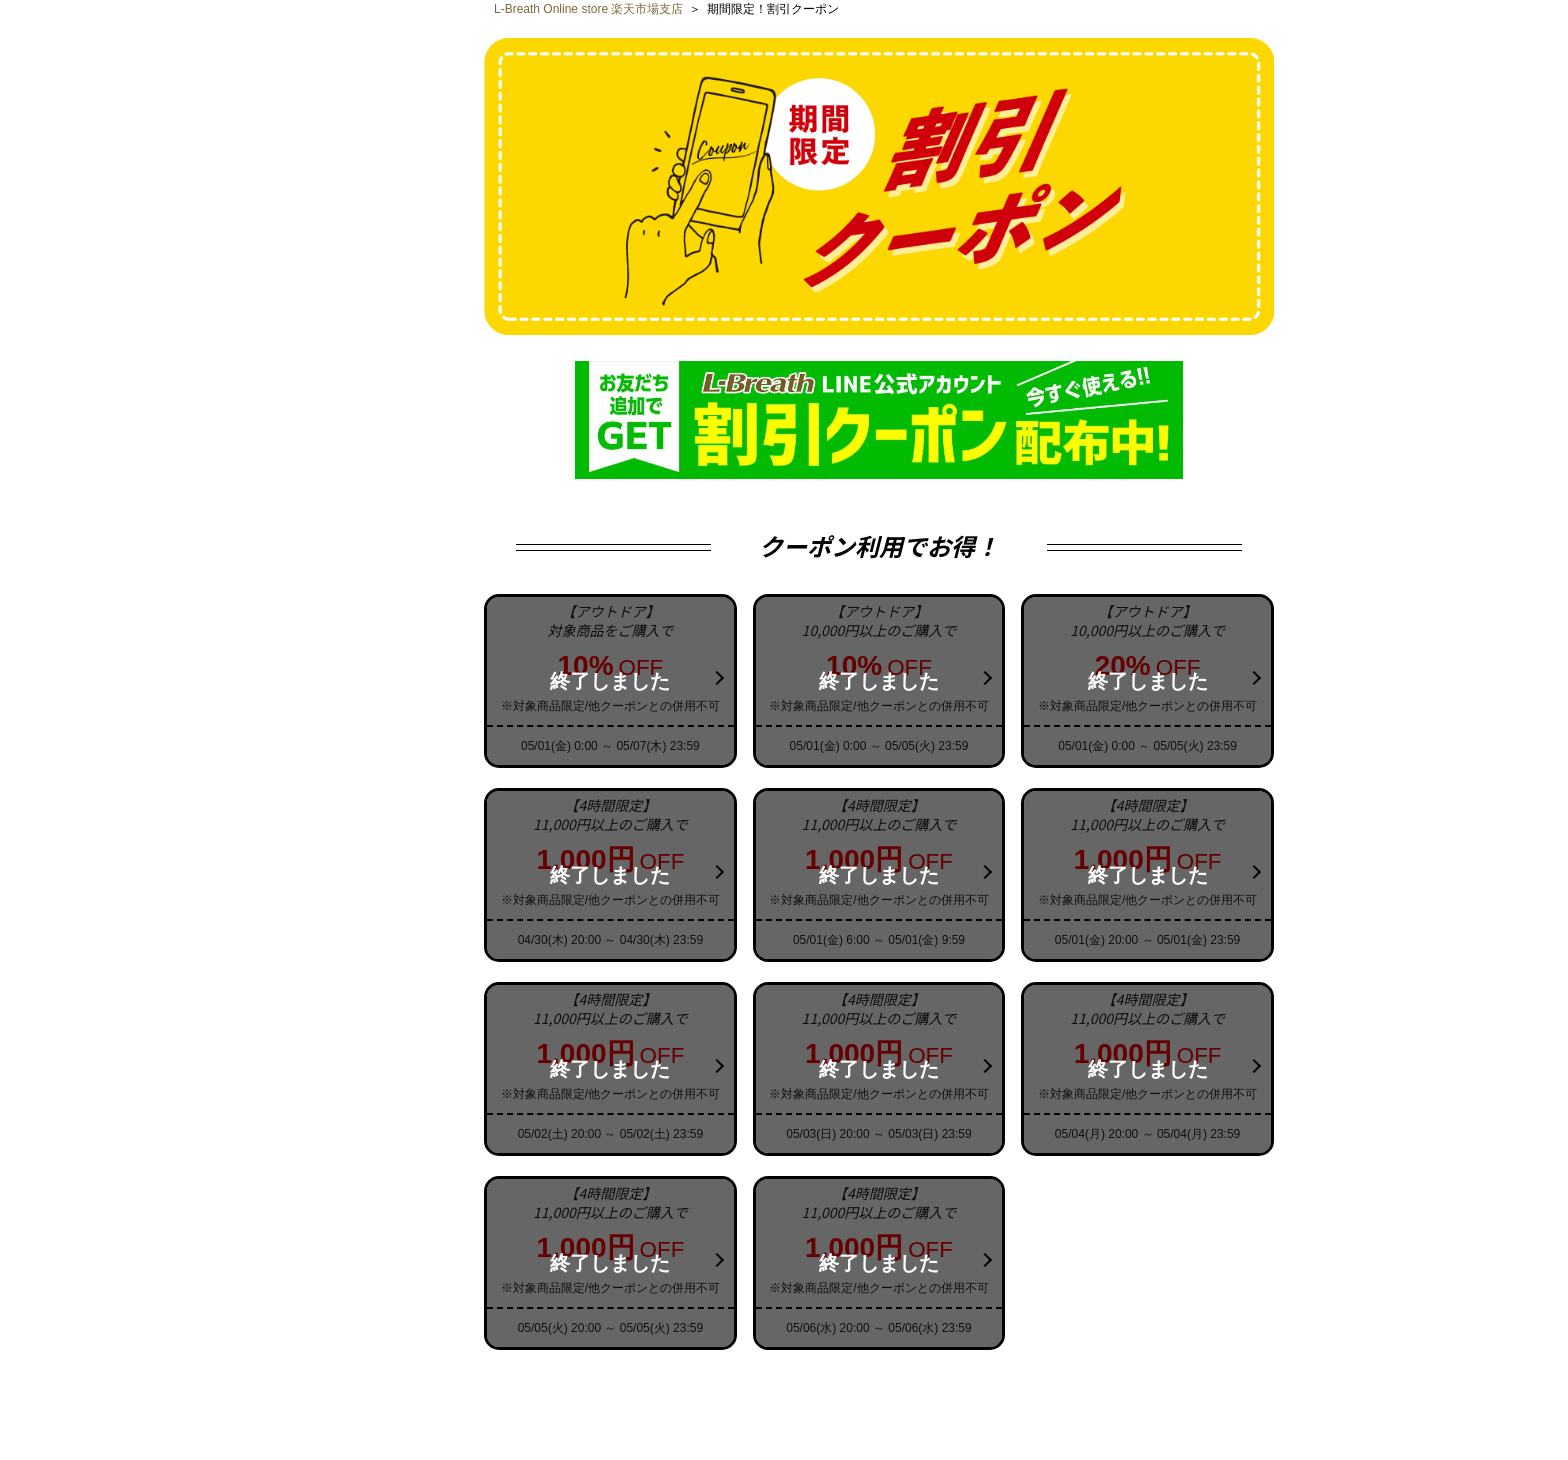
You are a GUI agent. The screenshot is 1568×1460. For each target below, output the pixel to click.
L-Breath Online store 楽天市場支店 (588, 9)
